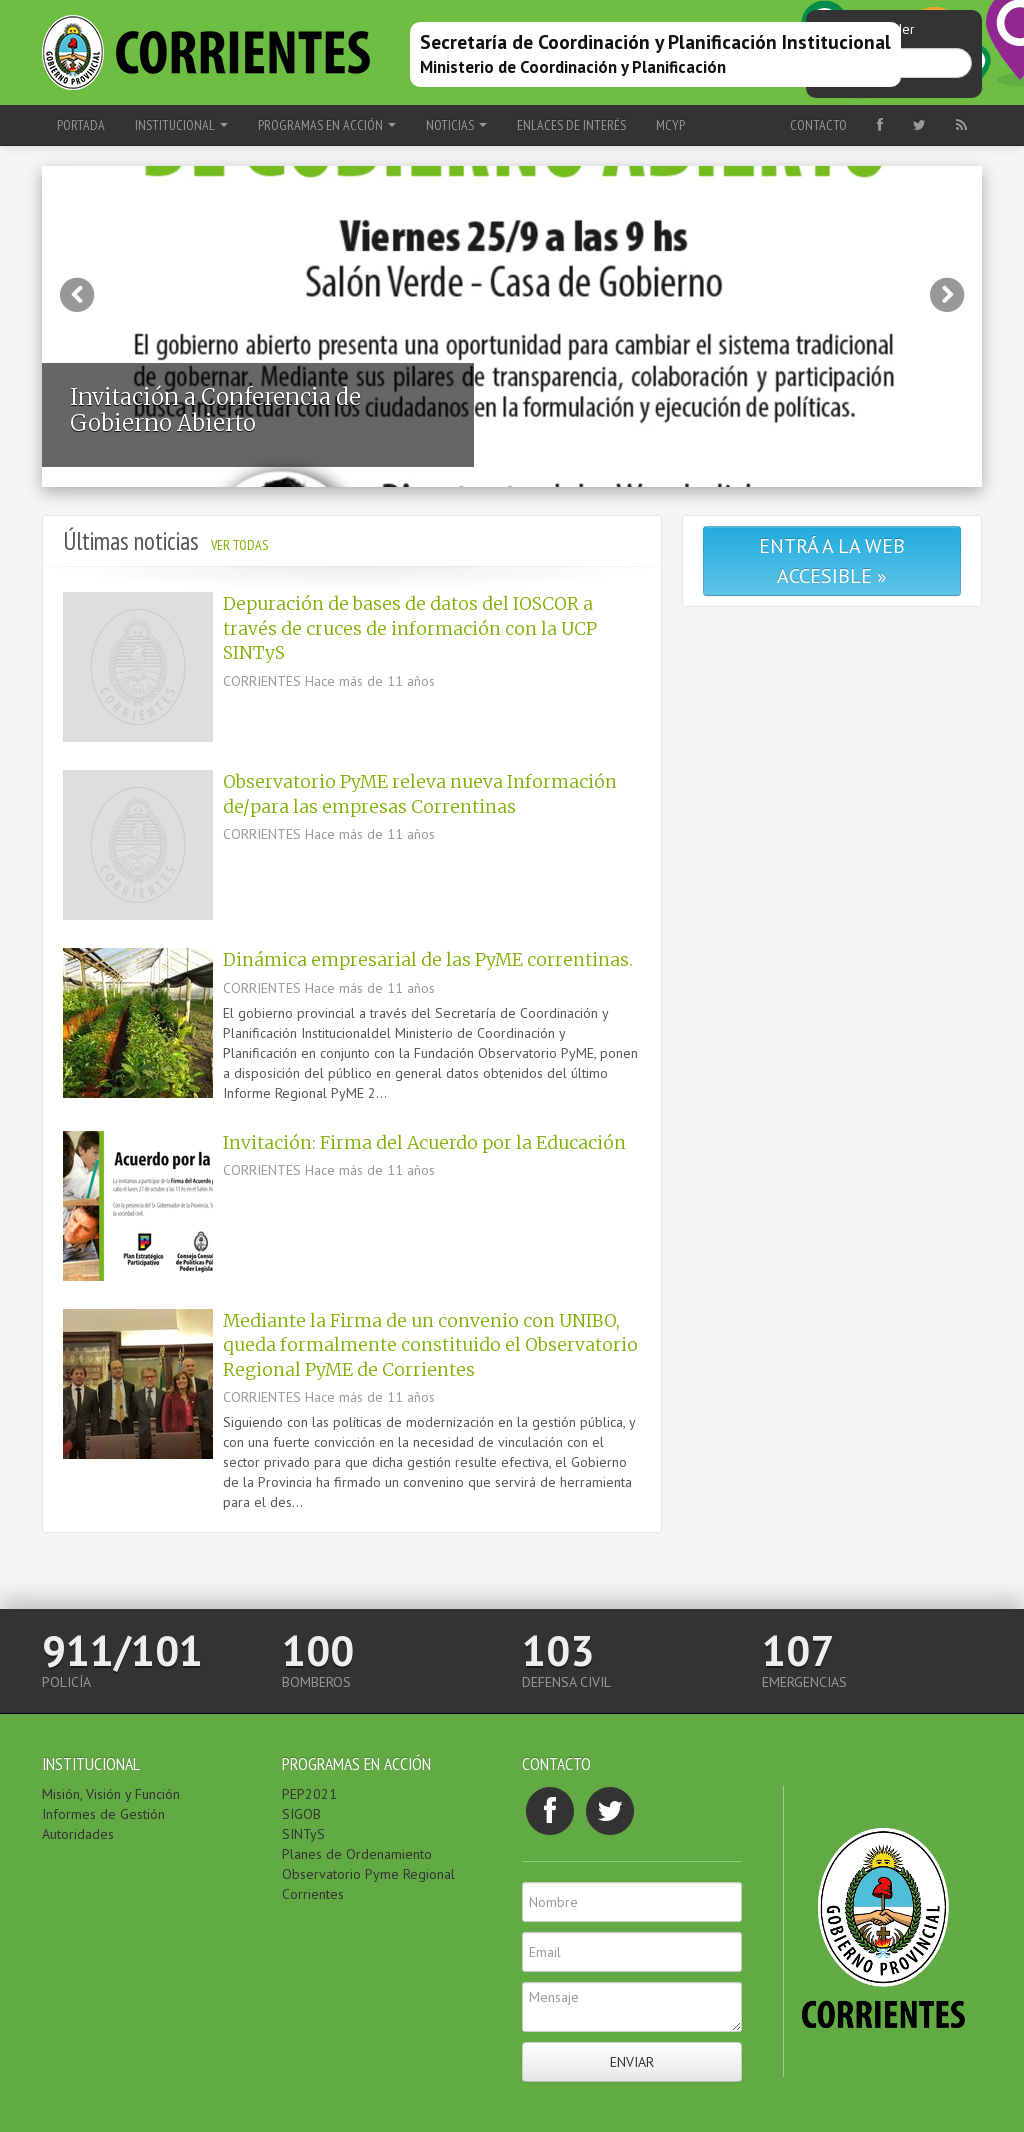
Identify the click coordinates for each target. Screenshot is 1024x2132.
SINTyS (303, 1834)
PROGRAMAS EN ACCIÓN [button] (327, 125)
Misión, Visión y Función (111, 1794)
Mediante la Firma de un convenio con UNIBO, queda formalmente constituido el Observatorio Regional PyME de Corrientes (430, 1345)
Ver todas (239, 545)
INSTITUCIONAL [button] (181, 125)
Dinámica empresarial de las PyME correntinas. (428, 960)
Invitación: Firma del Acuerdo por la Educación (424, 1143)
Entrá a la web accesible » (832, 561)
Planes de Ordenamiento (357, 1854)
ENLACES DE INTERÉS (571, 125)
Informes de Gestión (103, 1814)
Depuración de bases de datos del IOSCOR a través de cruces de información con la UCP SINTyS (410, 628)
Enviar (632, 2062)
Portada (81, 125)
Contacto (818, 125)
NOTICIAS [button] (456, 125)
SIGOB (301, 1814)
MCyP (670, 125)
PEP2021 (309, 1794)
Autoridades (78, 1834)
